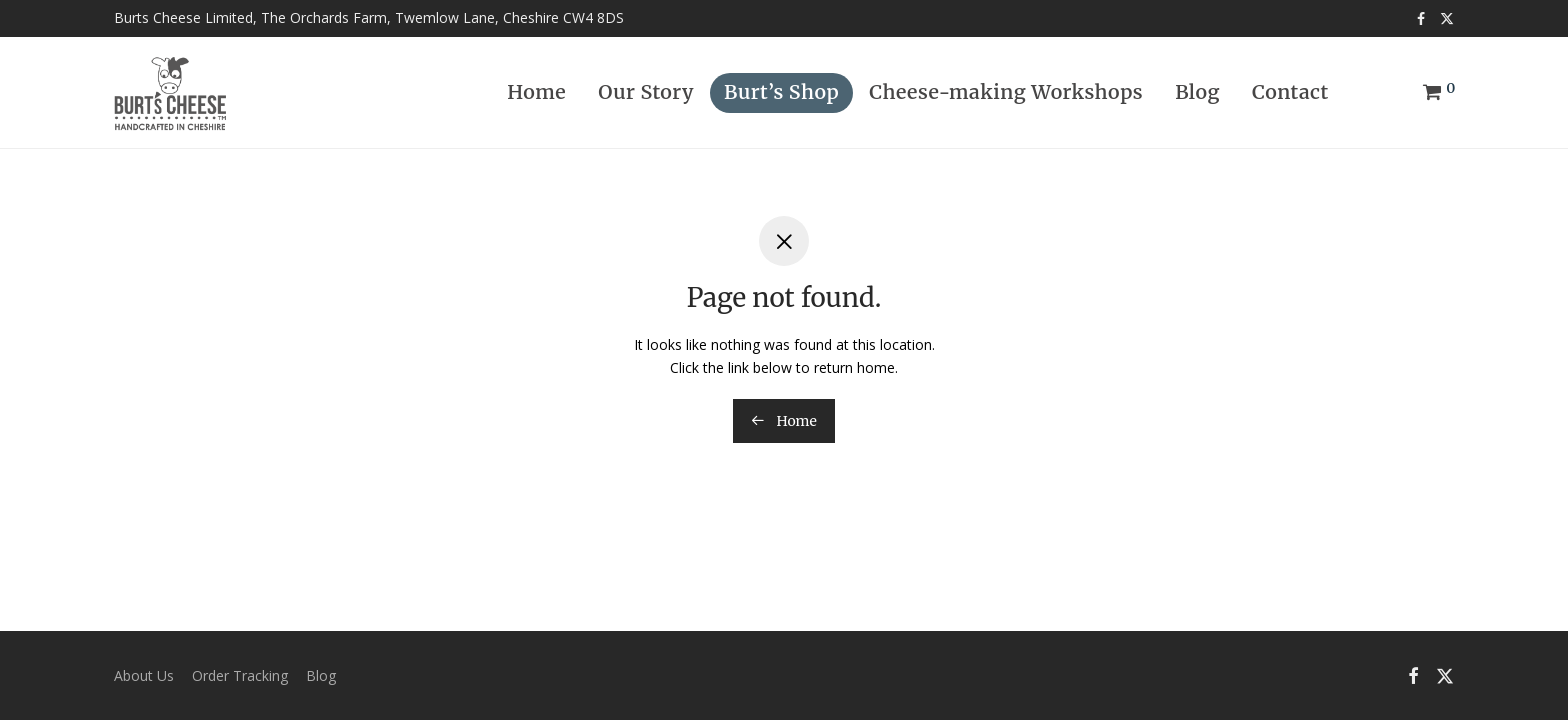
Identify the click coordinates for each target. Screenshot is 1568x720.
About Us (144, 675)
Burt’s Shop (781, 92)
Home (536, 92)
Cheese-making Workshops (1006, 92)
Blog (1197, 92)
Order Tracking (240, 675)
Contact (1290, 92)
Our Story (646, 92)
